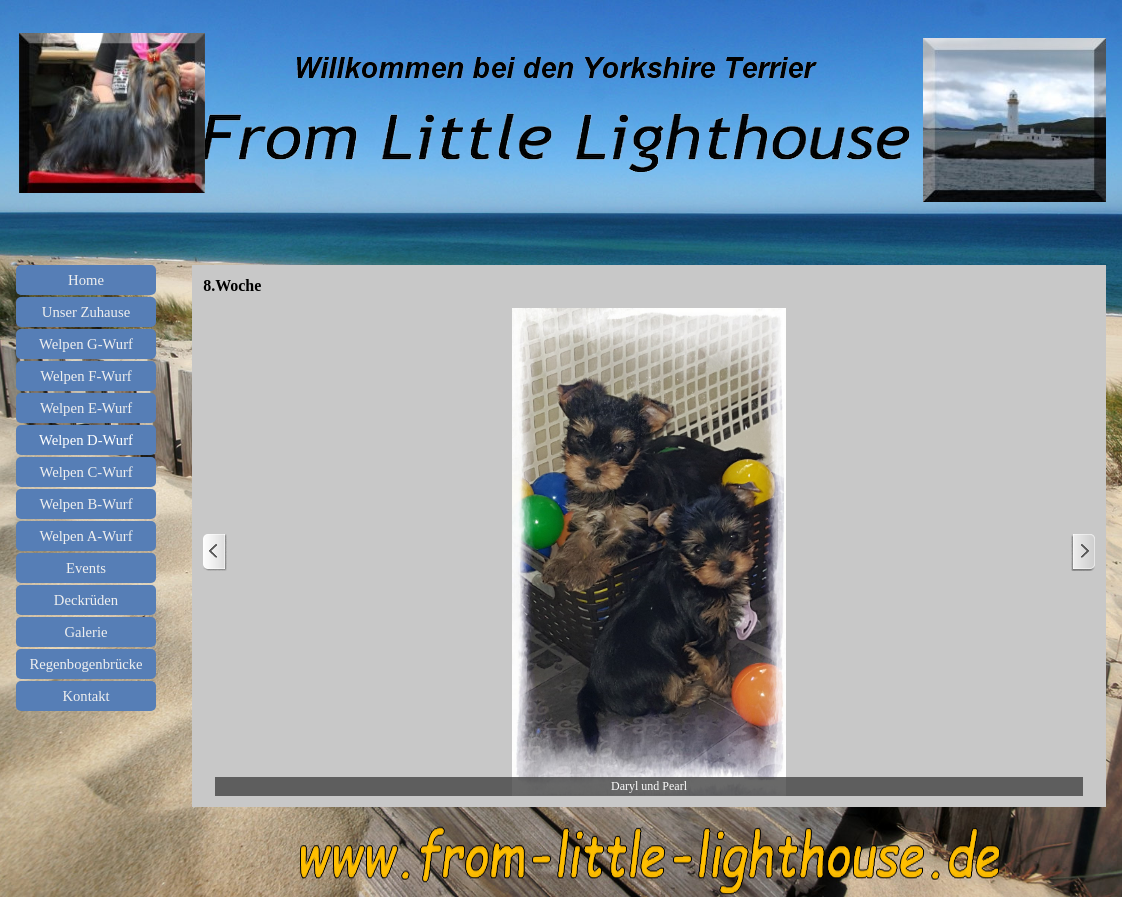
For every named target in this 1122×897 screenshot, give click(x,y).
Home (86, 280)
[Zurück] (215, 552)
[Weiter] (1083, 552)
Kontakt (85, 696)
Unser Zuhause (86, 312)
